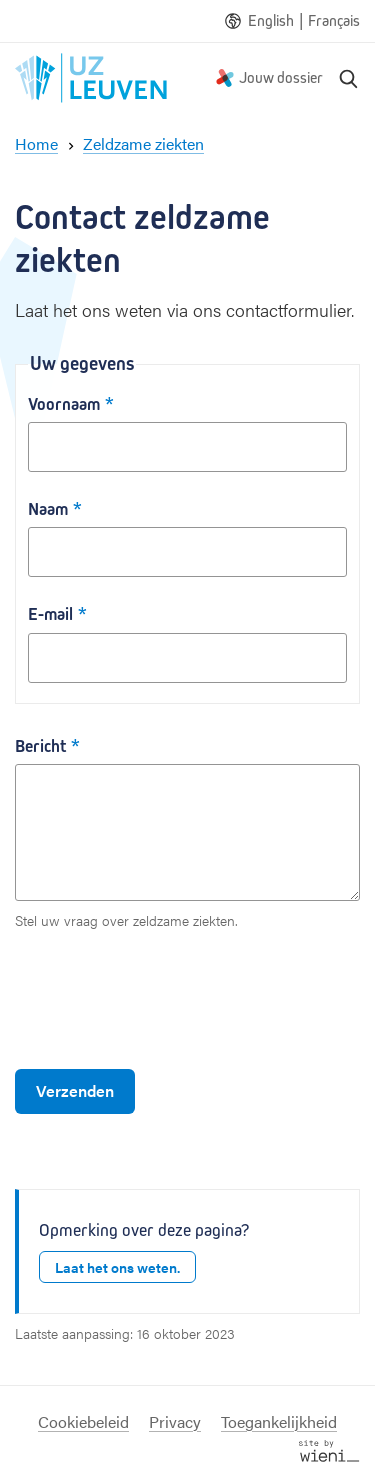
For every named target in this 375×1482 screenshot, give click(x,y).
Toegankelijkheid (279, 1421)
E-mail (50, 614)
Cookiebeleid (83, 1421)
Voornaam (64, 404)
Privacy (175, 1421)
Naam (48, 509)
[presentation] (167, 1000)
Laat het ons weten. (117, 1267)
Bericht (40, 746)
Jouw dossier (281, 77)
